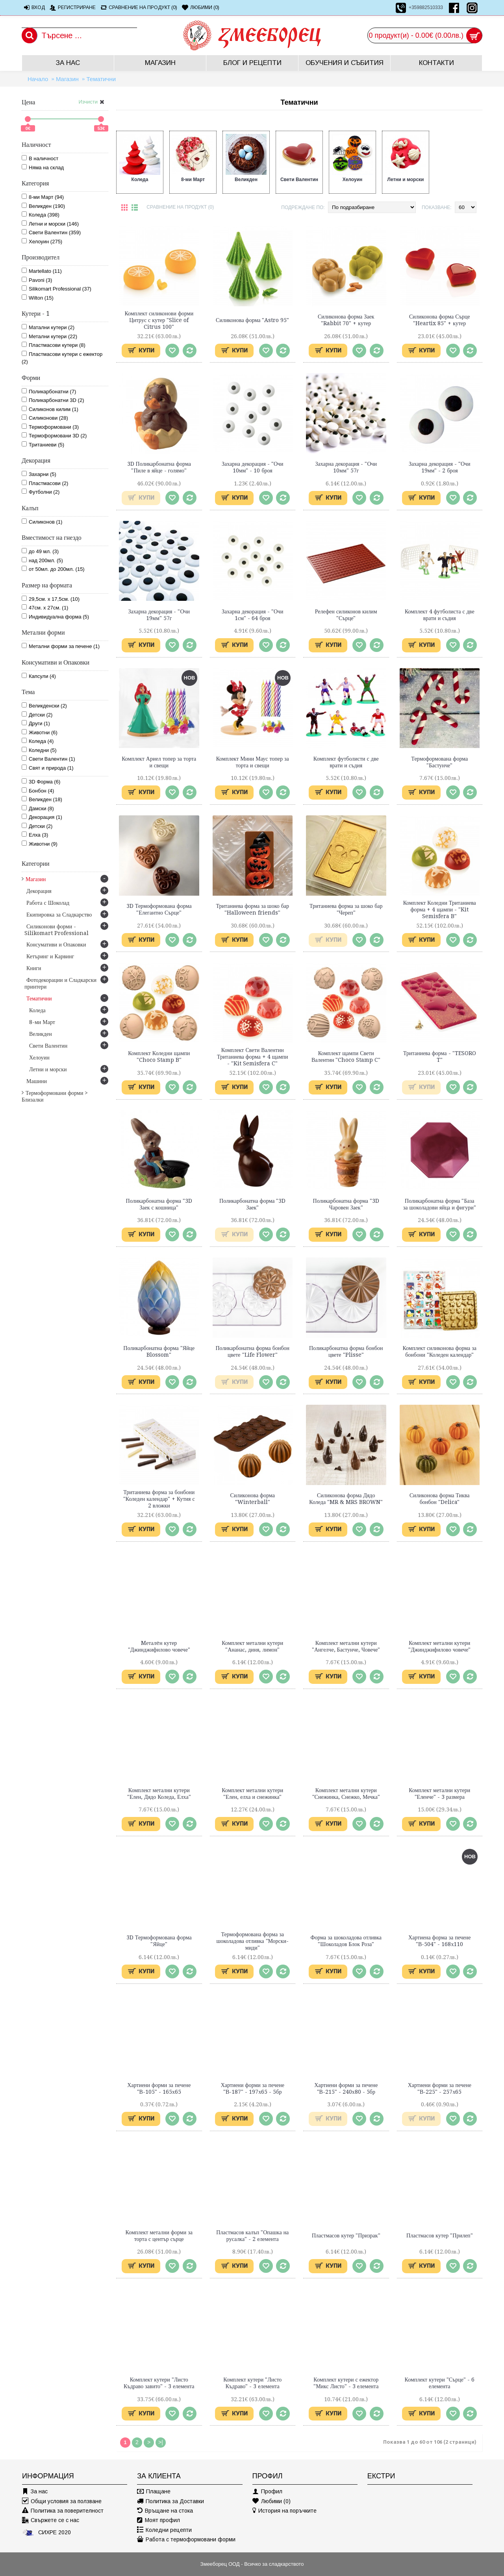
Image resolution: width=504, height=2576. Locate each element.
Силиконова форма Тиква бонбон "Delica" (440, 1498)
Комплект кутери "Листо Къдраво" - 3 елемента (252, 2382)
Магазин (67, 79)
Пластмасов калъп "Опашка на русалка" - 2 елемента (252, 2235)
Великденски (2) (44, 705)
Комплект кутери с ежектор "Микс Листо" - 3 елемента (345, 2382)
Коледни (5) (39, 750)
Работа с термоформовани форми (186, 2539)
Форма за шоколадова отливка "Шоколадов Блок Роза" (346, 1940)
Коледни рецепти (164, 2530)
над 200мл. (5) (42, 560)
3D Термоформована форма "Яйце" (159, 1940)
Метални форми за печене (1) (61, 646)
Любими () (271, 2501)
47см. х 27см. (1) (45, 607)
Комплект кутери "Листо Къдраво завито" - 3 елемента (159, 2382)
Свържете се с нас (50, 2520)
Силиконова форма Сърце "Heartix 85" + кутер (439, 319)
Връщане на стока (165, 2510)
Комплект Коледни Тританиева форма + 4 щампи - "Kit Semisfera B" (439, 909)
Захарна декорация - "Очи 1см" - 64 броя (253, 614)
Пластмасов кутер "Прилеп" (439, 2235)
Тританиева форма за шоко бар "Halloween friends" (252, 909)
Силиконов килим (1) (50, 409)
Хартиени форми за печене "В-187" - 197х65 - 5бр (252, 2088)
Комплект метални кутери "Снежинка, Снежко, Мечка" (346, 1793)
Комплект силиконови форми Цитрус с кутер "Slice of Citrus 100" (158, 320)
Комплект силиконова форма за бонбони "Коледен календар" (439, 1351)
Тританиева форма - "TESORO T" (439, 1056)
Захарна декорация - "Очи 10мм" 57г (346, 467)
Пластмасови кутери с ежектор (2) (62, 358)
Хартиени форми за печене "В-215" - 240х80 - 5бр (346, 2088)
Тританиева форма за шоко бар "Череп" (346, 909)
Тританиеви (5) (43, 444)
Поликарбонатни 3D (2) (53, 400)
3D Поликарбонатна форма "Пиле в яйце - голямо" (159, 467)
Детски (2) (37, 714)
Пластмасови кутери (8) (53, 345)
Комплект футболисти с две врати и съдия (346, 762)
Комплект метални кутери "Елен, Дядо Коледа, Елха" (159, 1793)
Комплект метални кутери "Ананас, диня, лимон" (252, 1646)
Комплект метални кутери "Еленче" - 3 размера (439, 1793)
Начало (38, 79)
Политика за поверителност (63, 2510)
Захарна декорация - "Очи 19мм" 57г (159, 614)
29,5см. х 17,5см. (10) (51, 599)
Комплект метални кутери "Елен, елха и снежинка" (252, 1793)
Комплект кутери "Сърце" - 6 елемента (439, 2382)
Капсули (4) (39, 676)
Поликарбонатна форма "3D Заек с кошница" (159, 1204)
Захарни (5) (39, 474)
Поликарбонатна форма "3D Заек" (252, 1204)
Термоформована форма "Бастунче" (439, 762)
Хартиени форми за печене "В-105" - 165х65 (159, 2088)
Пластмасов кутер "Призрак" (346, 2235)
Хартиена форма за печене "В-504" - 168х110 (439, 1940)
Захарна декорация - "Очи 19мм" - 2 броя (440, 467)
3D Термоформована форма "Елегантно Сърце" (159, 909)
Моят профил (158, 2520)
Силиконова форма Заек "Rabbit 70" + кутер (346, 319)
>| (160, 2442)
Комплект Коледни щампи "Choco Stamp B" (159, 1056)
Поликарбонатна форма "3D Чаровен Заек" (346, 1204)
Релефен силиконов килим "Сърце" (346, 614)
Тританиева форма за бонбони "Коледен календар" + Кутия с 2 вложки (159, 1499)
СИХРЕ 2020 (46, 2532)
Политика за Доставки (170, 2501)
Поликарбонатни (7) (49, 391)
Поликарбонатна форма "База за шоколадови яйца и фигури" (439, 1204)
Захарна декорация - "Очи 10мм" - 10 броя (253, 467)
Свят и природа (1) (48, 768)
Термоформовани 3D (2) (54, 435)
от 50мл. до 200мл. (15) (53, 569)
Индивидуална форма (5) (55, 616)
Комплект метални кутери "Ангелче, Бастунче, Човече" (346, 1646)
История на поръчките (284, 2510)
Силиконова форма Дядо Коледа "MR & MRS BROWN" (346, 1498)
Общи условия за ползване (62, 2501)
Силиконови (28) (45, 418)
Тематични (101, 79)
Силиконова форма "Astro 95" (252, 320)
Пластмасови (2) (45, 483)
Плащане (153, 2491)
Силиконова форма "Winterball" (252, 1498)
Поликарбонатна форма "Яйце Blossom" (159, 1351)
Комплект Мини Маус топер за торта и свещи (252, 762)
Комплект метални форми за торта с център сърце (159, 2235)
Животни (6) (39, 732)
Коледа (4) (38, 741)
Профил (267, 2491)
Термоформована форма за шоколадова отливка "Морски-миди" (252, 1941)
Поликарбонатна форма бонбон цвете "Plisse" (346, 1351)
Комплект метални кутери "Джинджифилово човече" (439, 1646)
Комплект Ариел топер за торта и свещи (159, 762)
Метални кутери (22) (49, 336)
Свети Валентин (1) (48, 759)
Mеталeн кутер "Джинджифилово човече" (159, 1646)
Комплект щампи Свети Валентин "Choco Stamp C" (345, 1056)
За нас (35, 2491)
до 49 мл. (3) (40, 551)
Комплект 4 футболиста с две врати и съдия (439, 614)
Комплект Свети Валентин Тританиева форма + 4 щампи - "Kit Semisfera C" (252, 1057)
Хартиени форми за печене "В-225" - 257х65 (439, 2088)
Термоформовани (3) (50, 427)
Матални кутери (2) (48, 327)
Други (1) (36, 723)
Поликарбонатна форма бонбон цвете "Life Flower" (252, 1351)
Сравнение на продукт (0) (180, 207)
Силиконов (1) (42, 522)
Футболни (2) (40, 492)
